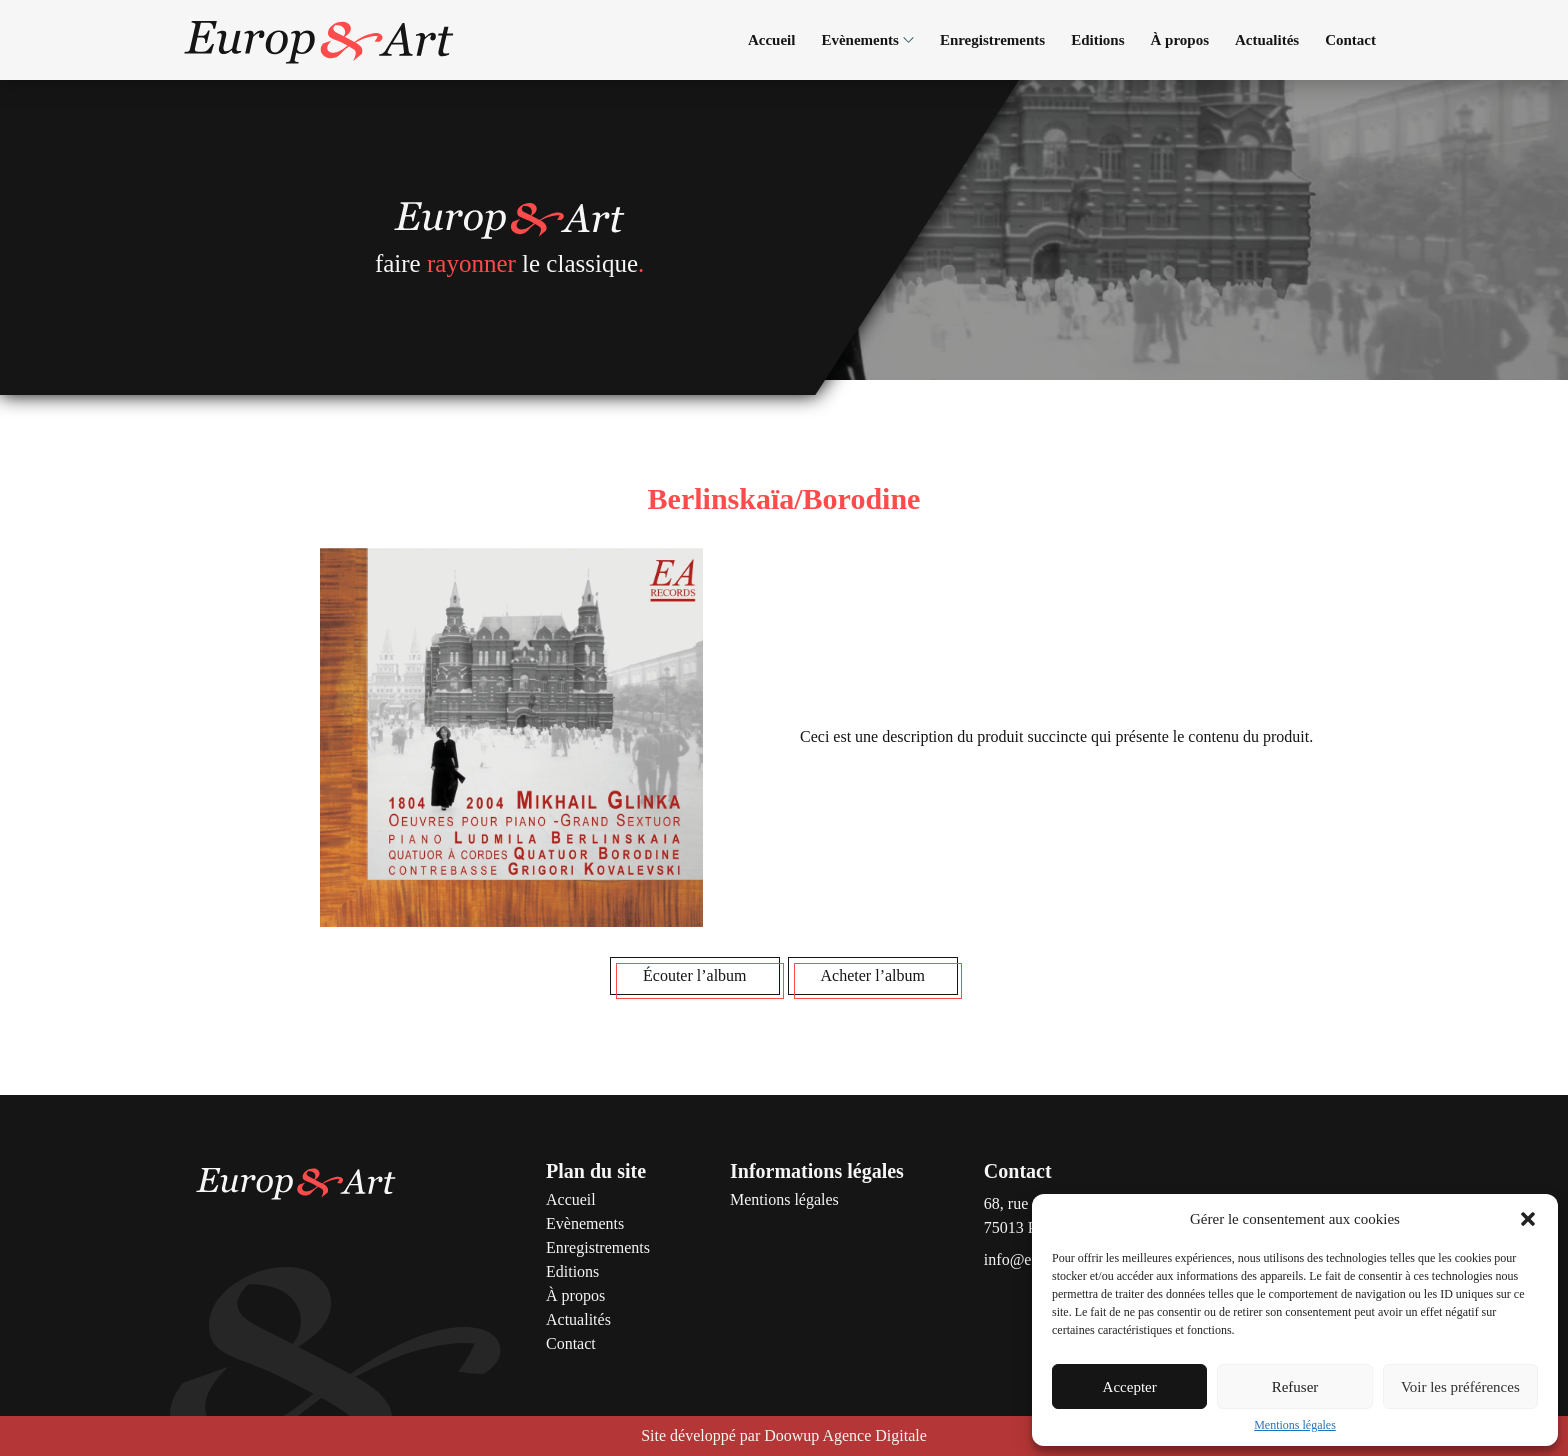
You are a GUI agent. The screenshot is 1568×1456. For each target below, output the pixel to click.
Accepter (1130, 1387)
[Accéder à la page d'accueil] (319, 40)
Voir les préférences (1460, 1387)
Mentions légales (1295, 1425)
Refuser (1295, 1387)
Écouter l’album (695, 975)
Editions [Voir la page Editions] (1097, 40)
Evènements (867, 40)
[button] (1528, 1219)
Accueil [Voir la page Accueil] (771, 40)
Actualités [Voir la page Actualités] (1267, 40)
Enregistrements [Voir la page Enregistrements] (992, 40)
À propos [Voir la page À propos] (1180, 40)
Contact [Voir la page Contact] (1350, 40)
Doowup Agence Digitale (845, 1435)
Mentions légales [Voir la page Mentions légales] (784, 1199)
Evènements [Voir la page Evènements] (585, 1223)
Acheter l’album (873, 975)
